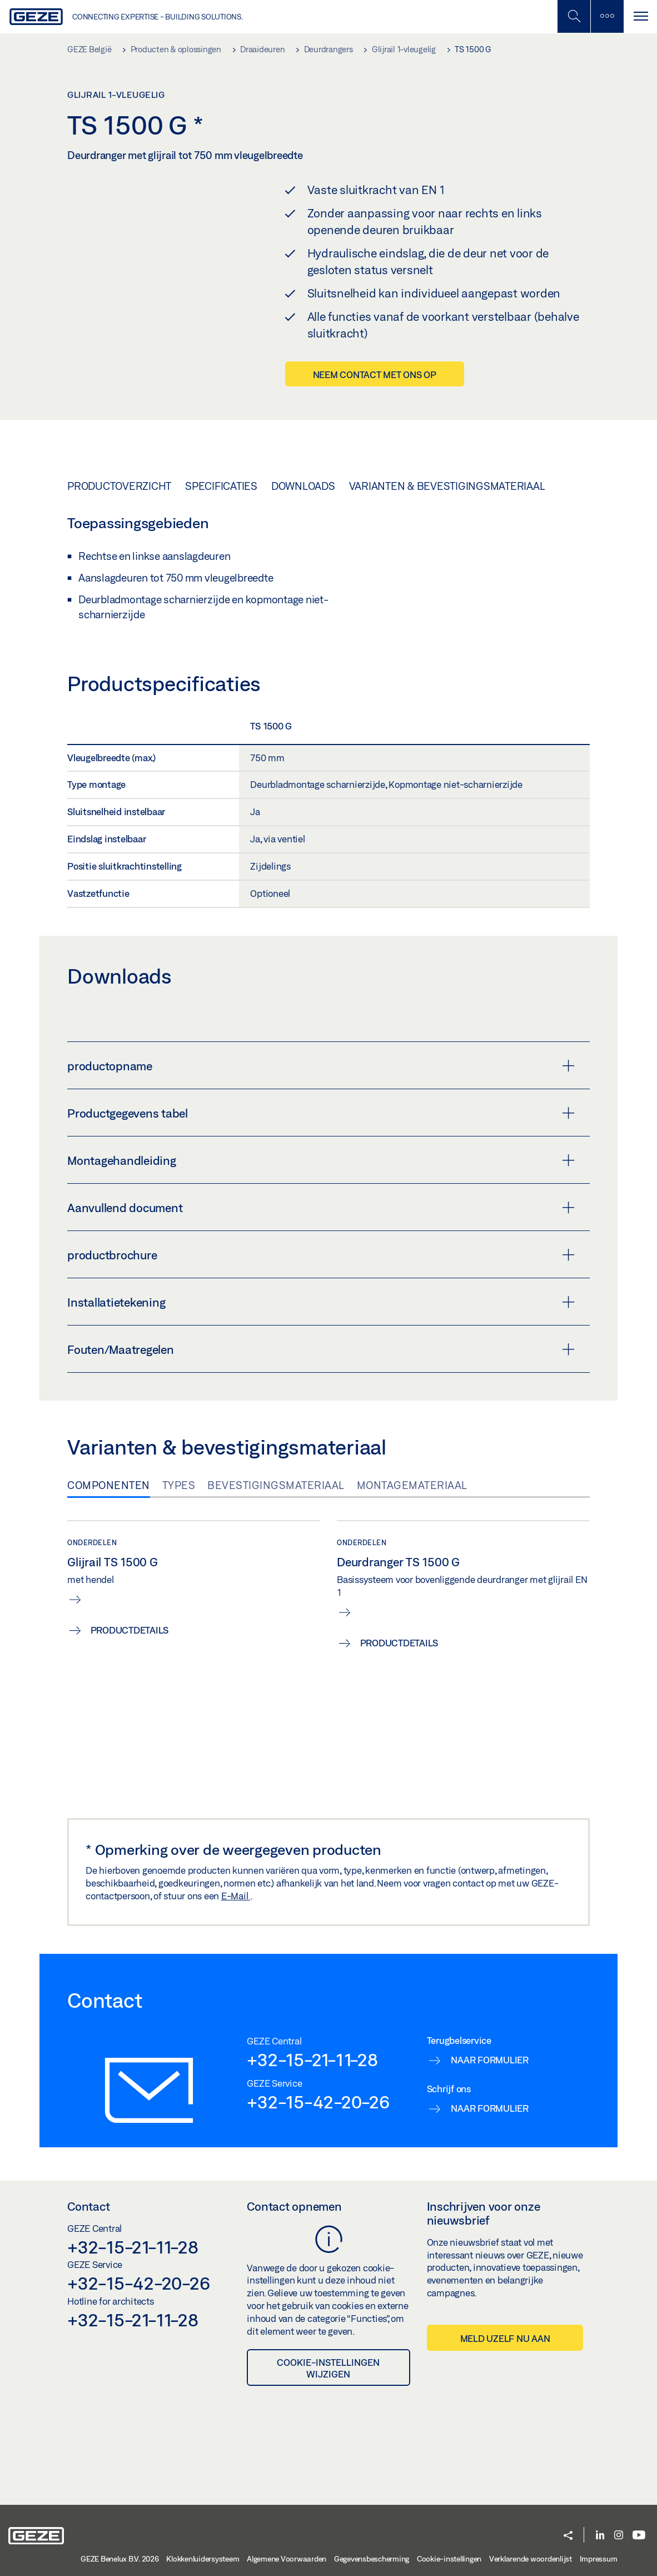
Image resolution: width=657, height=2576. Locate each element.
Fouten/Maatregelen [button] (321, 1349)
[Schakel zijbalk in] (573, 16)
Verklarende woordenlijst (530, 2558)
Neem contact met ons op (374, 374)
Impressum (599, 2558)
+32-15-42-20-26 (318, 2102)
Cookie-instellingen (449, 2558)
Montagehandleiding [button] (321, 1160)
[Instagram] (618, 2535)
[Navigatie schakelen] (640, 16)
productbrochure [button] (321, 1255)
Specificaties (221, 486)
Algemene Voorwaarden (286, 2558)
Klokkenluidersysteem (202, 2558)
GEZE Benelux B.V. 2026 (120, 2558)
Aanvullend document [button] (321, 1207)
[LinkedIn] (600, 2535)
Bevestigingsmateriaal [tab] (276, 1485)
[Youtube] (639, 2535)
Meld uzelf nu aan (505, 2338)
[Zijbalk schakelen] (607, 16)
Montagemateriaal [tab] (412, 1485)
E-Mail (235, 1895)
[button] (568, 2536)
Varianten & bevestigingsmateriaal (447, 486)
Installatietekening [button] (321, 1302)
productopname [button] (321, 1066)
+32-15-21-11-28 (312, 2059)
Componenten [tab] (108, 1485)
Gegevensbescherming (371, 2558)
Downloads (303, 486)
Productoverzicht (119, 486)
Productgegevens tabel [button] (321, 1113)
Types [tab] (179, 1485)
